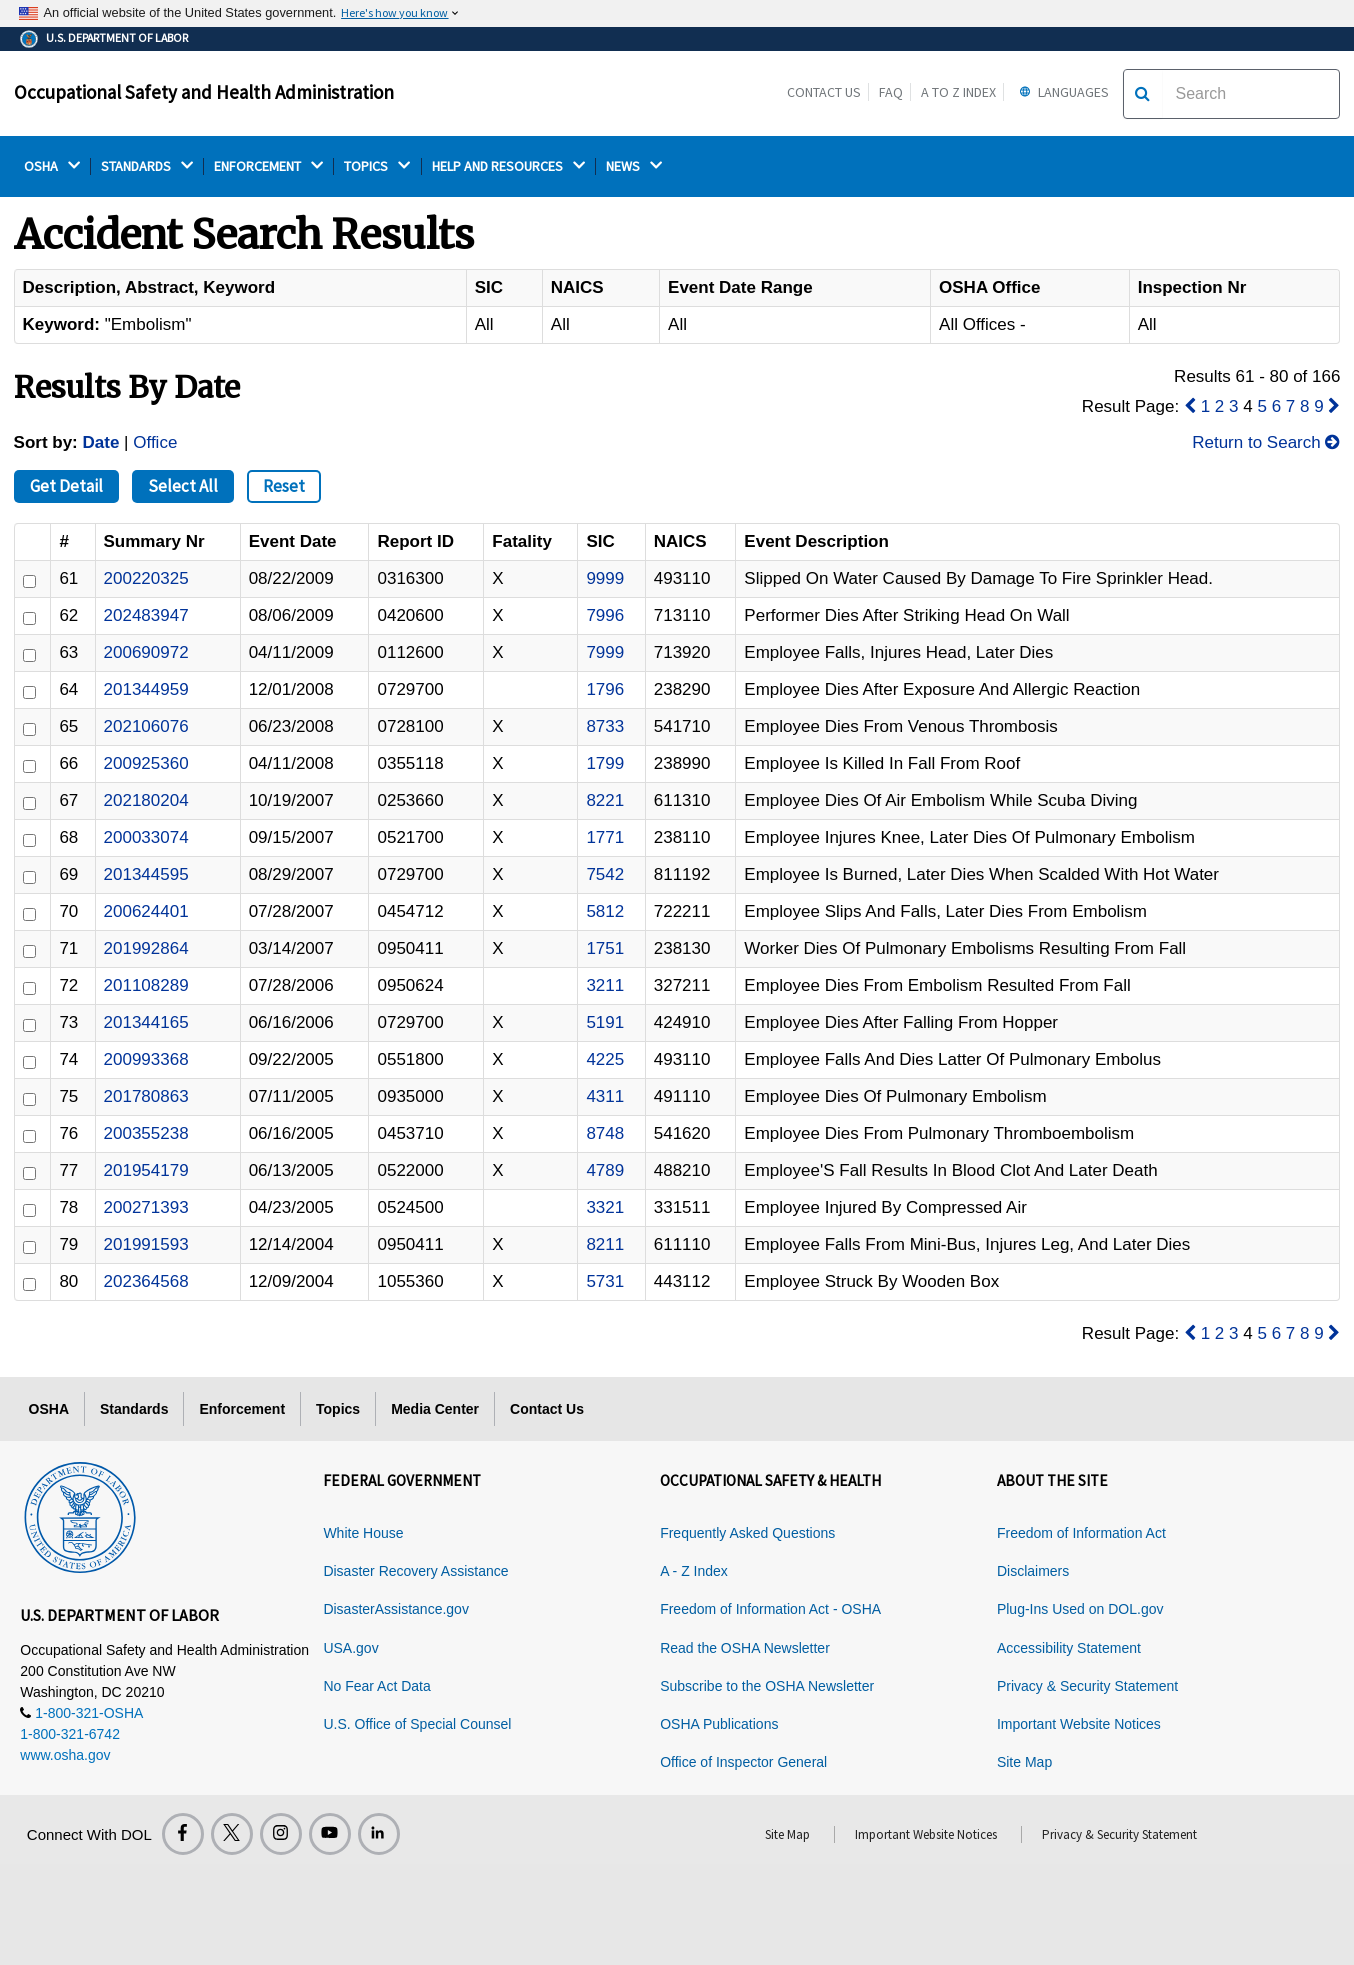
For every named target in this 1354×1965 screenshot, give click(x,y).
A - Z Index (694, 1571)
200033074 (146, 837)
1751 (605, 948)
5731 (605, 1281)
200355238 (146, 1133)
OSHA (52, 166)
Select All (183, 486)
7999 (605, 652)
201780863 (146, 1096)
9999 (605, 578)
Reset (284, 486)
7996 (605, 615)
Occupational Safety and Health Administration (204, 92)
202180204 (146, 800)
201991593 (146, 1244)
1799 (605, 763)
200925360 (146, 763)
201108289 (146, 985)
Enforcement (242, 1409)
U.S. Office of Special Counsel (417, 1724)
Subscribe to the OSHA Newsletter (767, 1686)
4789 (605, 1170)
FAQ (891, 92)
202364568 (146, 1281)
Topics (338, 1409)
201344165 (146, 1022)
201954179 (146, 1170)
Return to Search (1266, 442)
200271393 (146, 1207)
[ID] (29, 581)
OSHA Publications (719, 1724)
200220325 (146, 578)
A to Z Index (958, 92)
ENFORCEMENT (268, 166)
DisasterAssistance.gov (396, 1609)
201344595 (146, 874)
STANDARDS (147, 166)
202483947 (146, 615)
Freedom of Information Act (1081, 1533)
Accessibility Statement (1069, 1648)
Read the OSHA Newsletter (745, 1648)
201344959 (146, 689)
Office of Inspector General (743, 1762)
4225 (605, 1059)
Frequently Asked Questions (747, 1533)
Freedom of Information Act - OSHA (770, 1609)
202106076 (146, 726)
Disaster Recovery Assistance (415, 1571)
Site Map (1024, 1762)
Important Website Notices (1079, 1724)
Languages (1061, 92)
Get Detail (66, 486)
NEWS (634, 166)
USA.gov (350, 1648)
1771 (605, 837)
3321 (605, 1207)
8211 (605, 1244)
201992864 (146, 948)
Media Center (435, 1409)
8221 (605, 800)
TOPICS (377, 166)
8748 (605, 1133)
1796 (605, 689)
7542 (605, 874)
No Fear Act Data (376, 1686)
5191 (605, 1022)
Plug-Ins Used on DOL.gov (1080, 1609)
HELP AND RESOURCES (508, 166)
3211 (605, 985)
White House (363, 1533)
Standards (134, 1409)
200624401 (146, 911)
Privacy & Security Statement (1087, 1686)
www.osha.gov (65, 1755)
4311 (605, 1096)
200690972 (146, 652)
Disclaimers (1033, 1571)
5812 (605, 911)
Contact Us (824, 92)
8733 (605, 726)
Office (155, 442)
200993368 (146, 1059)
